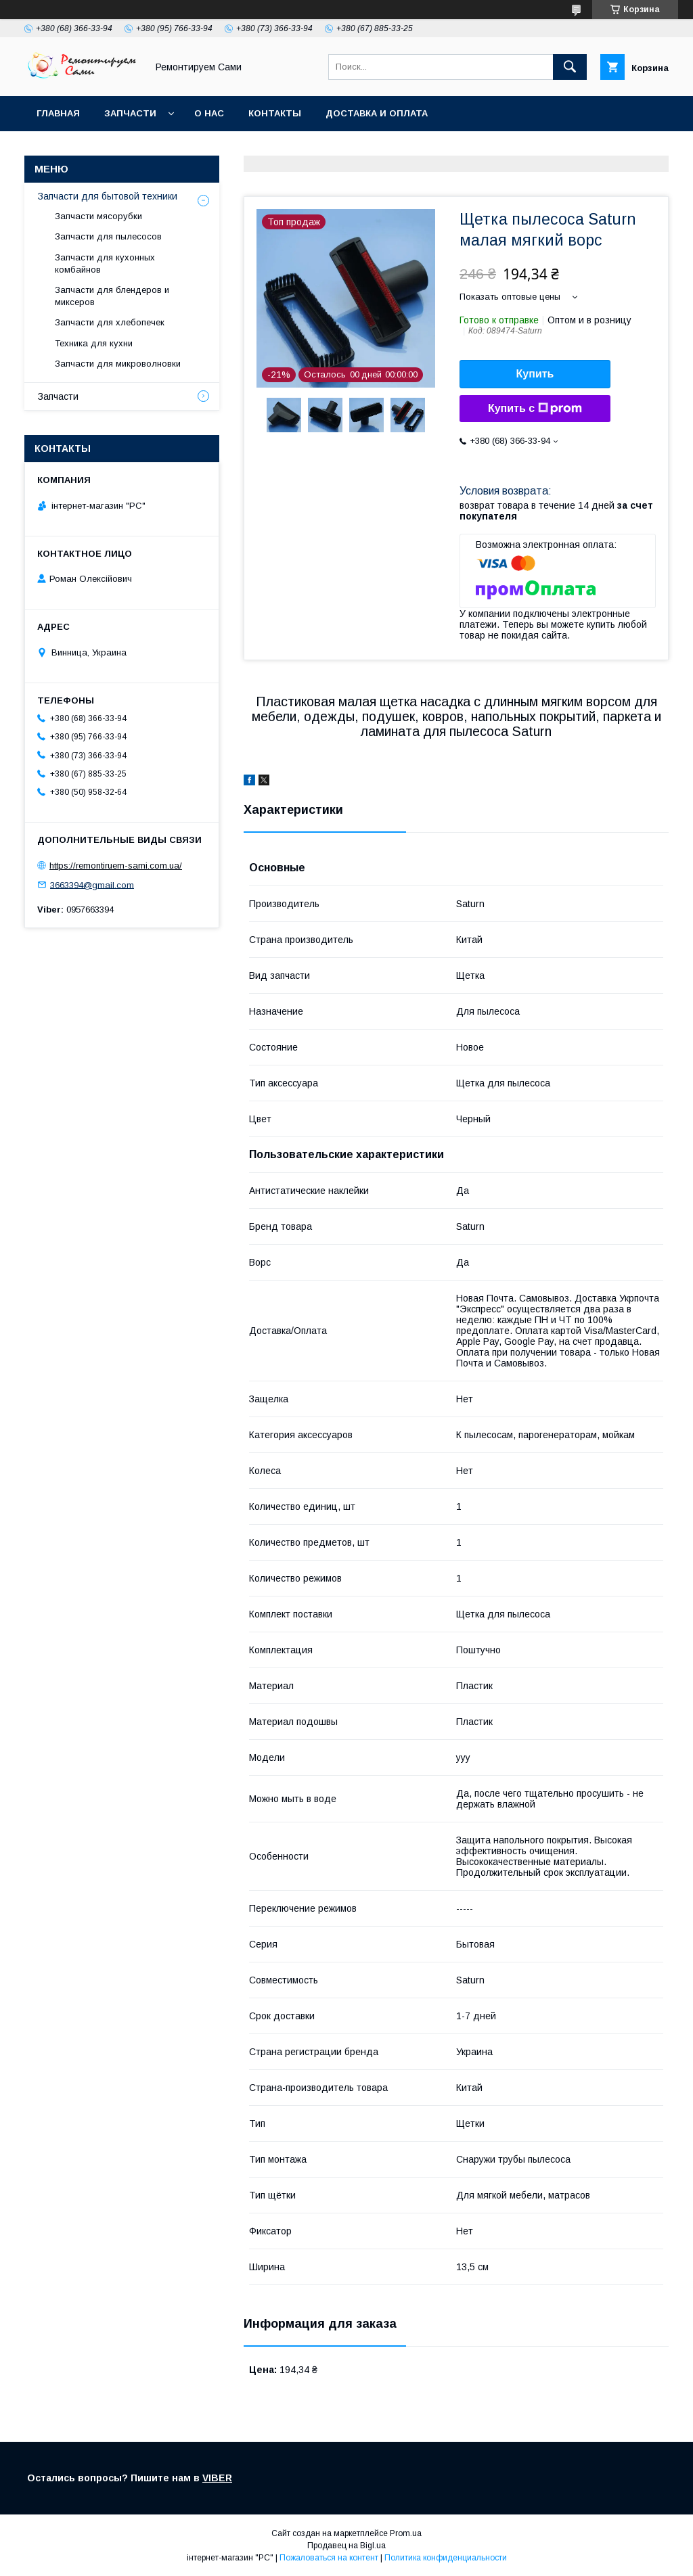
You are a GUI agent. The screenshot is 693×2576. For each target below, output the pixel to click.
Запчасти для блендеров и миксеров (112, 296)
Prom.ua (406, 2533)
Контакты (274, 113)
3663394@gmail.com (92, 884)
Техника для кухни (94, 343)
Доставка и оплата (377, 113)
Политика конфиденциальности (445, 2557)
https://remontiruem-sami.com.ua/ (115, 865)
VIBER (217, 2477)
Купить (535, 374)
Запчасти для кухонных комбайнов (105, 263)
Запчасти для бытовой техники (107, 196)
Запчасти (130, 113)
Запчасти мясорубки (98, 216)
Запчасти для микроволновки (118, 364)
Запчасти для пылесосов (108, 236)
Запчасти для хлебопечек (109, 322)
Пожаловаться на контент (329, 2557)
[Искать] (570, 67)
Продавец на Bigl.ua (346, 2545)
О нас (209, 113)
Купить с (535, 408)
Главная (58, 113)
